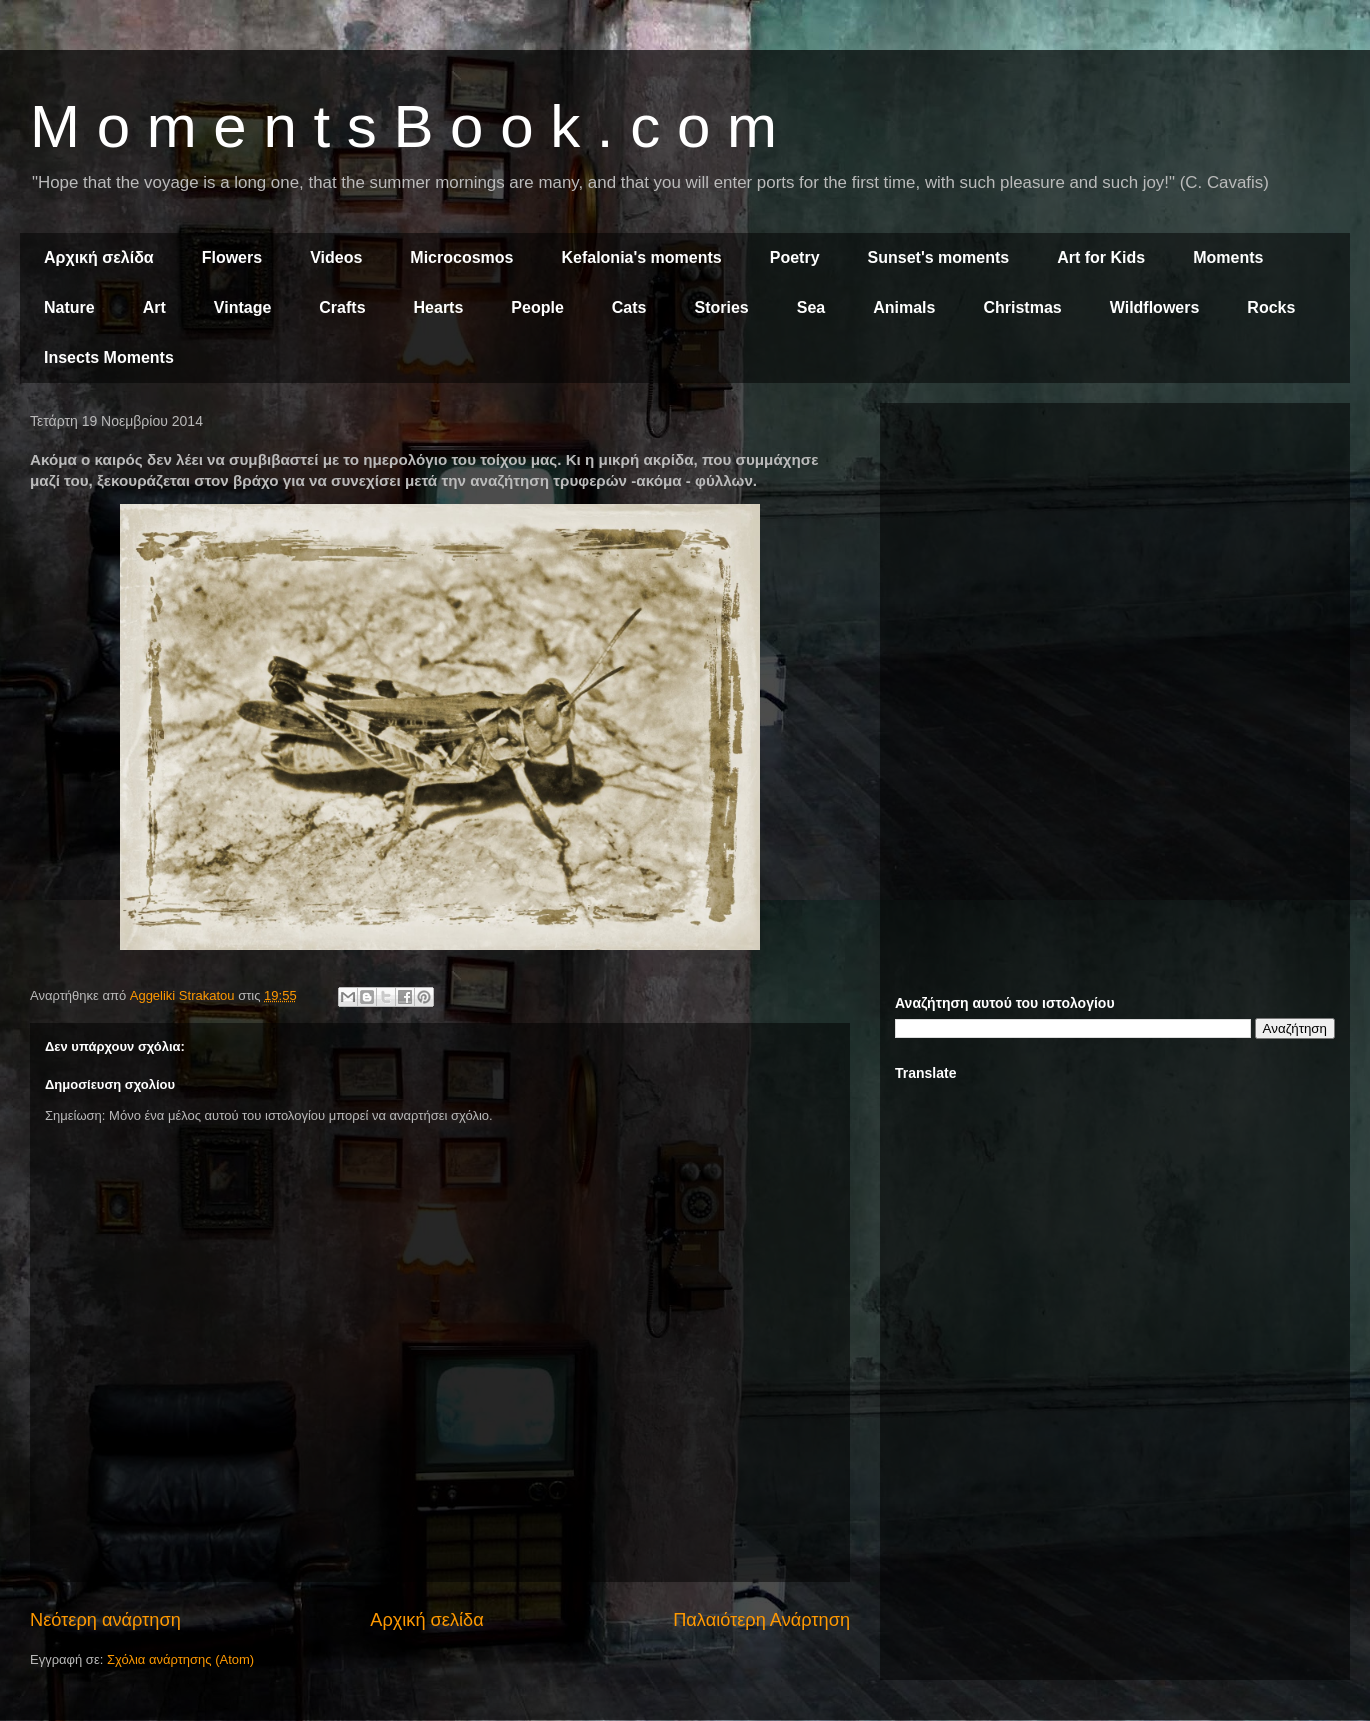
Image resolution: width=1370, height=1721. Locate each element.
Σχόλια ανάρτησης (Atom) (180, 1659)
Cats (629, 307)
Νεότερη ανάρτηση (105, 1620)
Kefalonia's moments (641, 257)
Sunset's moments (939, 257)
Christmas (1022, 307)
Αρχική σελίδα (99, 257)
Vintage (243, 307)
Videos (336, 257)
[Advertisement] (1115, 558)
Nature (69, 307)
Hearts (439, 307)
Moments (1228, 257)
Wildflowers (1155, 307)
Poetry (795, 257)
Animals (904, 307)
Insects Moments (109, 357)
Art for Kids (1101, 257)
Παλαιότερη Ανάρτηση (761, 1620)
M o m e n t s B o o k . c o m (403, 126)
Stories (722, 307)
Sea (811, 307)
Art (154, 307)
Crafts (342, 307)
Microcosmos (461, 257)
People (537, 307)
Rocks (1271, 307)
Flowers (232, 257)
